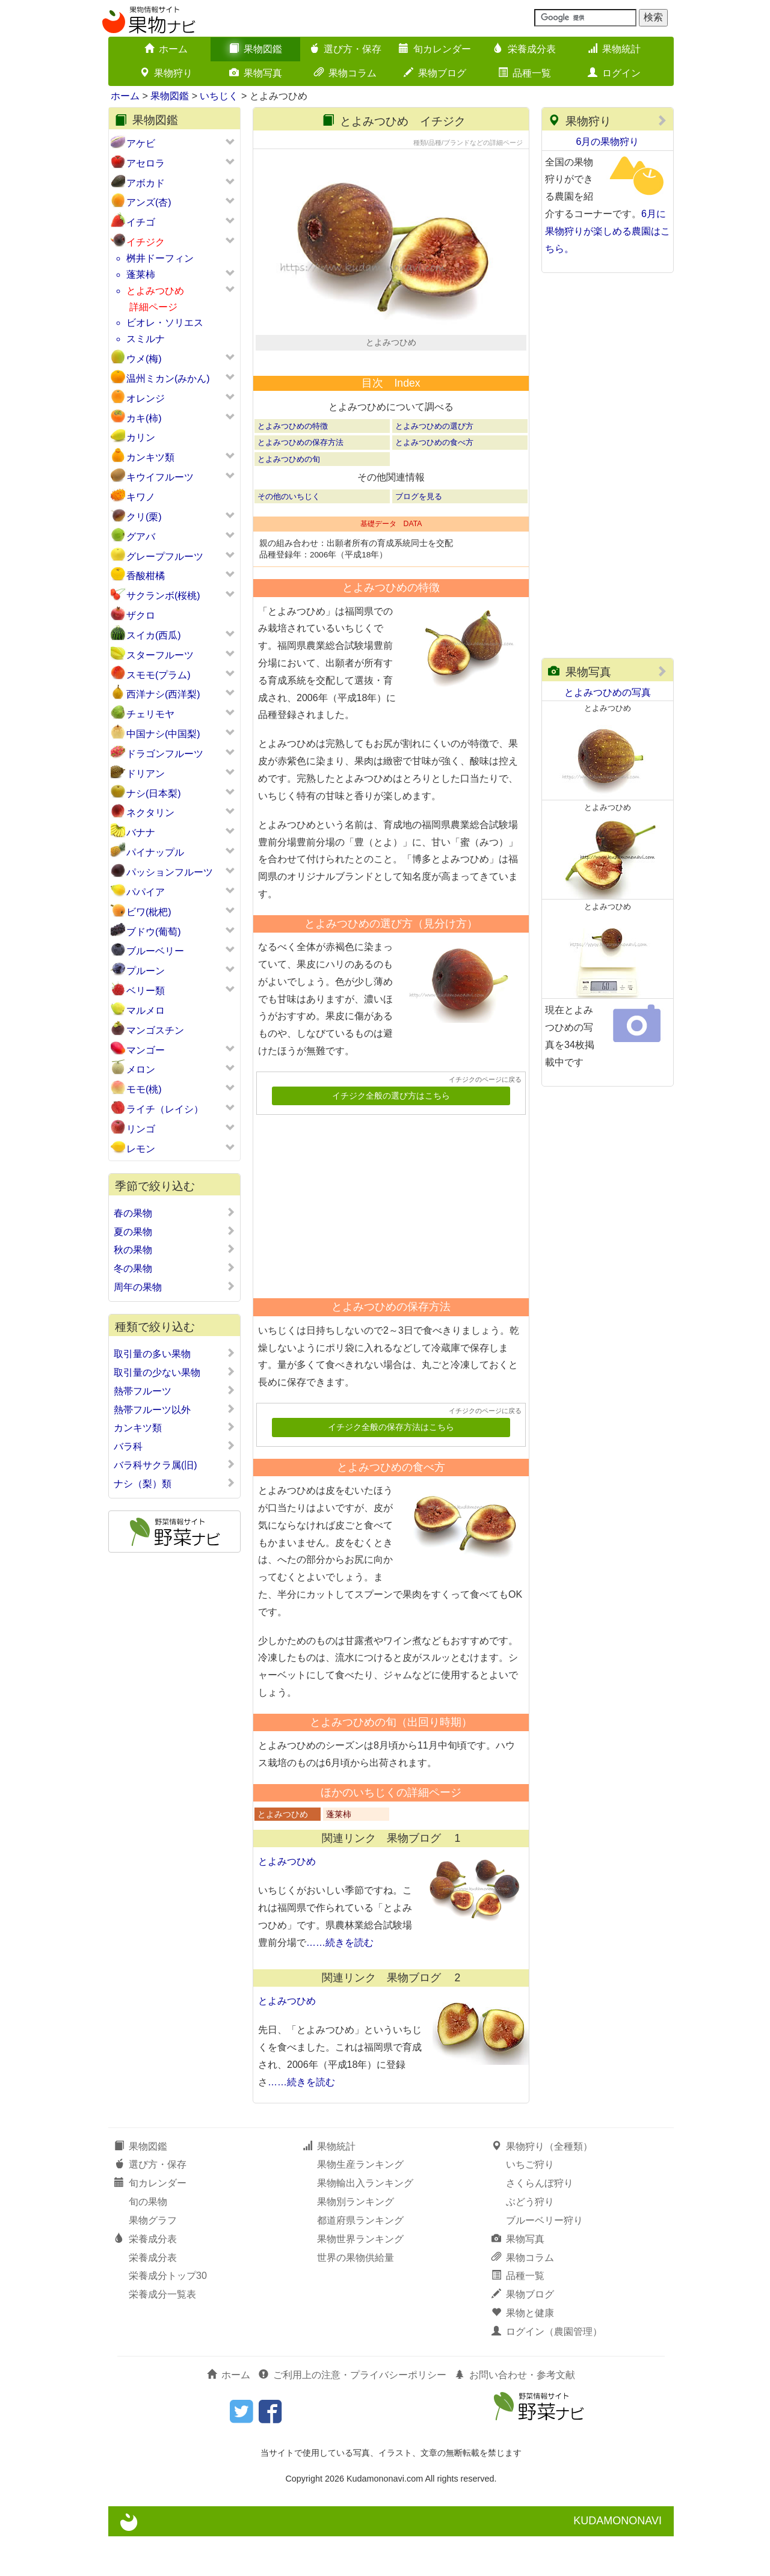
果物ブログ (435, 73)
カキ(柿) (144, 418)
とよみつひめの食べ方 (434, 482)
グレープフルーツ (164, 556)
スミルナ (145, 339)
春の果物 (174, 1212)
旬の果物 (148, 2242)
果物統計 (614, 49)
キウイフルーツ (160, 477)
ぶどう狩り (530, 2242)
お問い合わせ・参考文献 (515, 2414)
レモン (140, 1149)
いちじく (219, 96)
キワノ (140, 497)
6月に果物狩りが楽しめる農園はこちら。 (607, 231)
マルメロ (145, 1010)
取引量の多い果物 (174, 1353)
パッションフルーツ (169, 872)
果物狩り (166, 73)
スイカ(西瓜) (153, 635)
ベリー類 (145, 991)
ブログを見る (418, 536)
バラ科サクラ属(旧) (174, 1464)
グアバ (140, 537)
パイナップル (155, 852)
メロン (140, 1069)
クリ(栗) (144, 517)
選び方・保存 (345, 49)
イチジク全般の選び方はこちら (391, 1136)
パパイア (145, 892)
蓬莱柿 (140, 274)
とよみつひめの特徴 (292, 466)
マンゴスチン (155, 1030)
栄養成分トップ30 (168, 2316)
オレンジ (145, 398)
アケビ (140, 143)
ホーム (166, 49)
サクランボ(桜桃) (163, 595)
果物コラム (345, 73)
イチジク (145, 242)
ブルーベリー (155, 951)
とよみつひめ (155, 291)
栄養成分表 (524, 49)
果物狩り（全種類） (542, 2186)
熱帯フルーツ (174, 1390)
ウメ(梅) (144, 359)
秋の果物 (174, 1249)
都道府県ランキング (360, 2261)
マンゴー (145, 1050)
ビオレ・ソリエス (164, 322)
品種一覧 (524, 73)
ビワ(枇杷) (148, 912)
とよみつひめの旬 (288, 498)
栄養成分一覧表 (162, 2334)
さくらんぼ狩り (539, 2223)
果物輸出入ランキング (365, 2223)
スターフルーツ (160, 655)
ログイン (614, 73)
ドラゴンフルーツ (164, 754)
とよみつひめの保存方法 (300, 482)
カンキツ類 (150, 457)
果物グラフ (153, 2261)
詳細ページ (153, 307)
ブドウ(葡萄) (153, 932)
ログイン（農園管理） (546, 2372)
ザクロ (140, 615)
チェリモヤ (150, 714)
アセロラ (145, 163)
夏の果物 (174, 1231)
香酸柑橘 (145, 576)
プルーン (145, 971)
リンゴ (140, 1129)
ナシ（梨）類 (174, 1483)
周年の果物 (174, 1286)
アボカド (145, 183)
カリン (140, 437)
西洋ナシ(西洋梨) (163, 694)
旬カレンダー (435, 49)
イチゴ (140, 222)
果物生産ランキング (360, 2205)
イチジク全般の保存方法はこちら (391, 1467)
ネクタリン (150, 813)
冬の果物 (174, 1268)
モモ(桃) (144, 1089)
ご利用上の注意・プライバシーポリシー (352, 2414)
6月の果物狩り (607, 141)
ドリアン (145, 773)
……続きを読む (340, 1983)
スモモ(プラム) (158, 675)
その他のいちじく (288, 536)
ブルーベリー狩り (544, 2261)
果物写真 (255, 73)
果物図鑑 (255, 49)
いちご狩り (530, 2205)
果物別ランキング (355, 2242)
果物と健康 (522, 2353)
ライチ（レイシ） (164, 1109)
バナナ (140, 832)
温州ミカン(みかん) (168, 378)
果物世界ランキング (360, 2279)
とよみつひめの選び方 (434, 466)
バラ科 (174, 1446)
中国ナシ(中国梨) (163, 734)
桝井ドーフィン (160, 258)
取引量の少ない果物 (174, 1372)
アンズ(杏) (148, 202)
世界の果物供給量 (355, 2297)
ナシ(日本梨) (153, 793)
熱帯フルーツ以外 (174, 1409)
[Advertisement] (385, 1242)
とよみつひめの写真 (607, 692)
